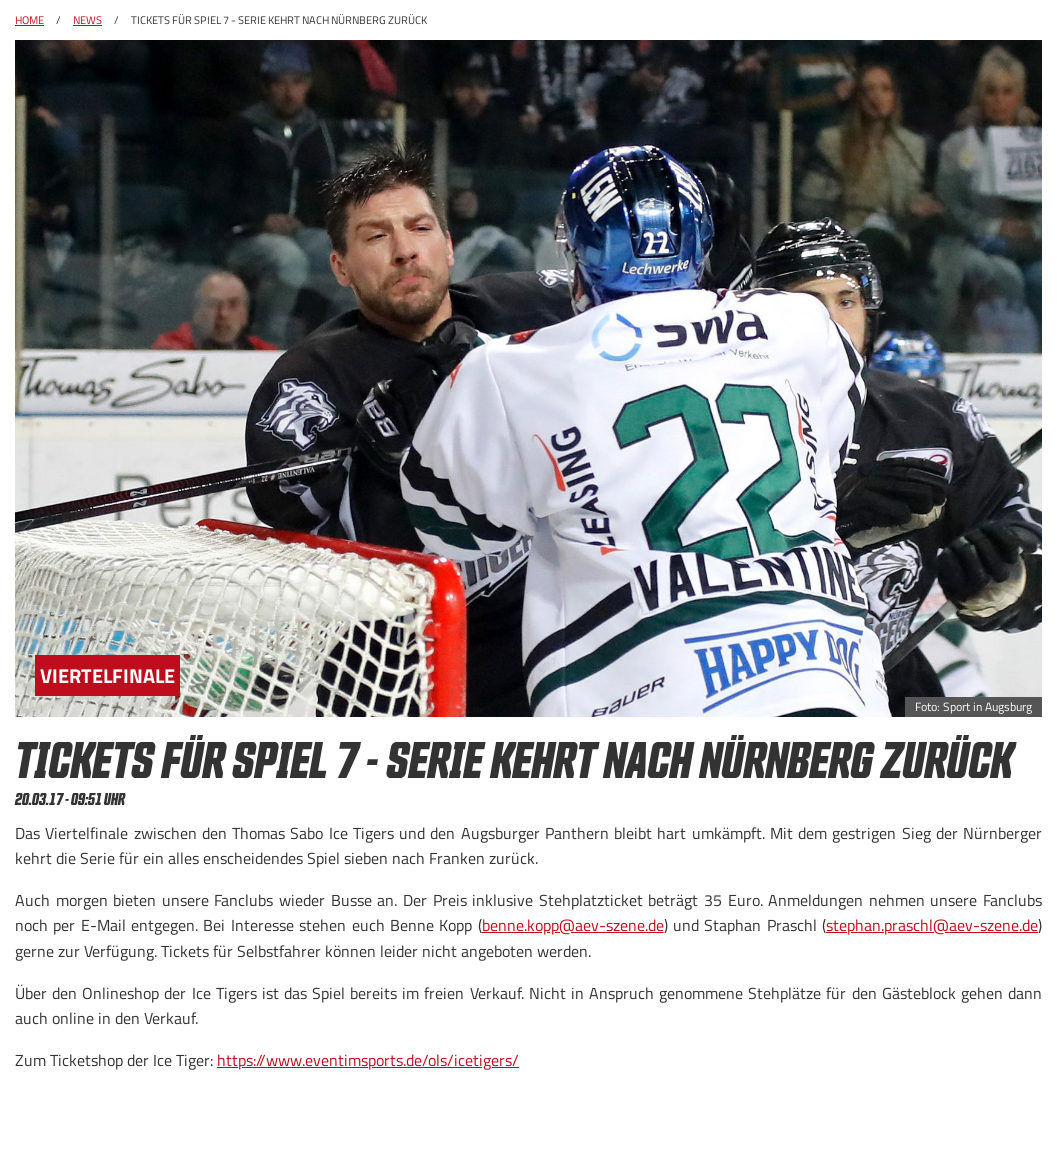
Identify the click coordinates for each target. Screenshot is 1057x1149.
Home (29, 20)
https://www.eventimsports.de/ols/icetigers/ (368, 1060)
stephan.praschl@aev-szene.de (932, 925)
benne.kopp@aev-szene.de (573, 925)
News (87, 20)
